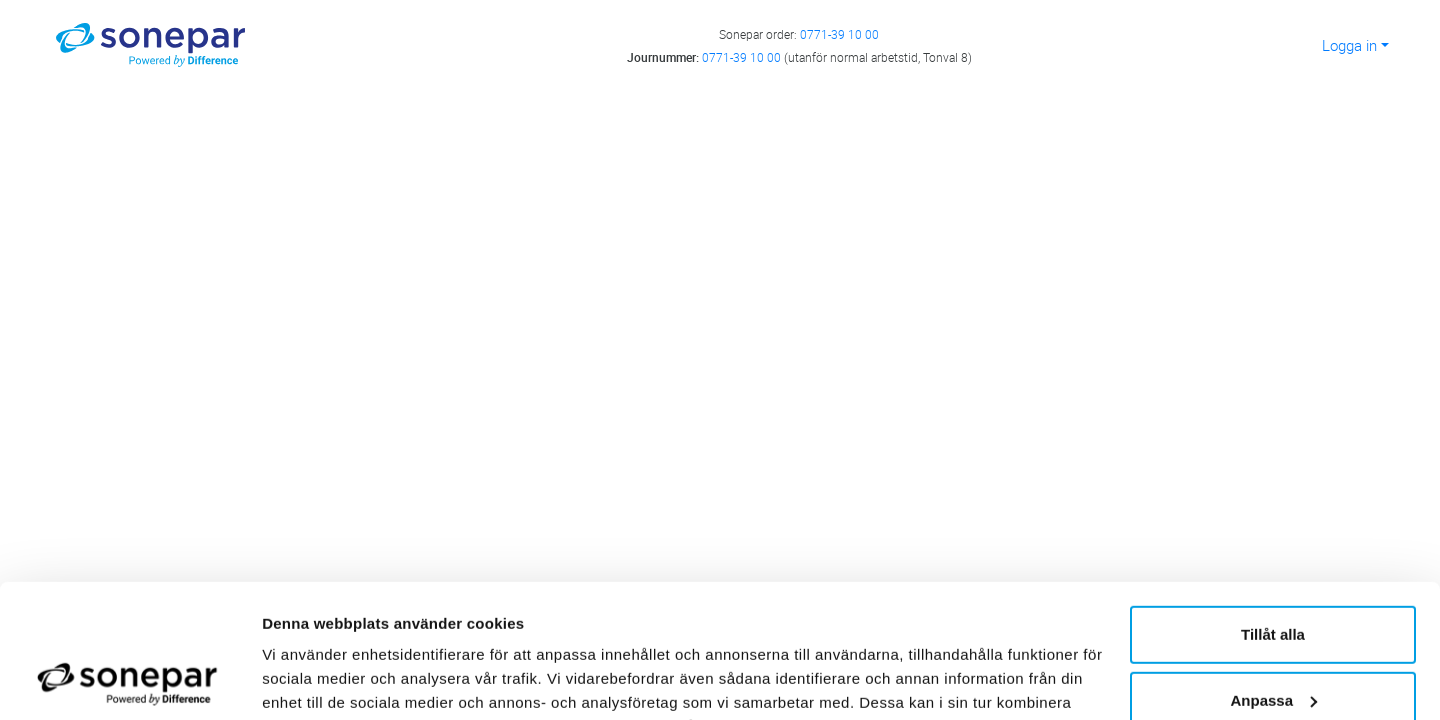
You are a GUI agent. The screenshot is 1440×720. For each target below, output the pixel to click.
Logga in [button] (1349, 45)
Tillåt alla (1273, 509)
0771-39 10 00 (839, 34)
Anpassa (1273, 574)
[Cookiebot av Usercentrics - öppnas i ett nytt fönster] (129, 681)
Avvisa (1273, 640)
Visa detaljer (306, 680)
